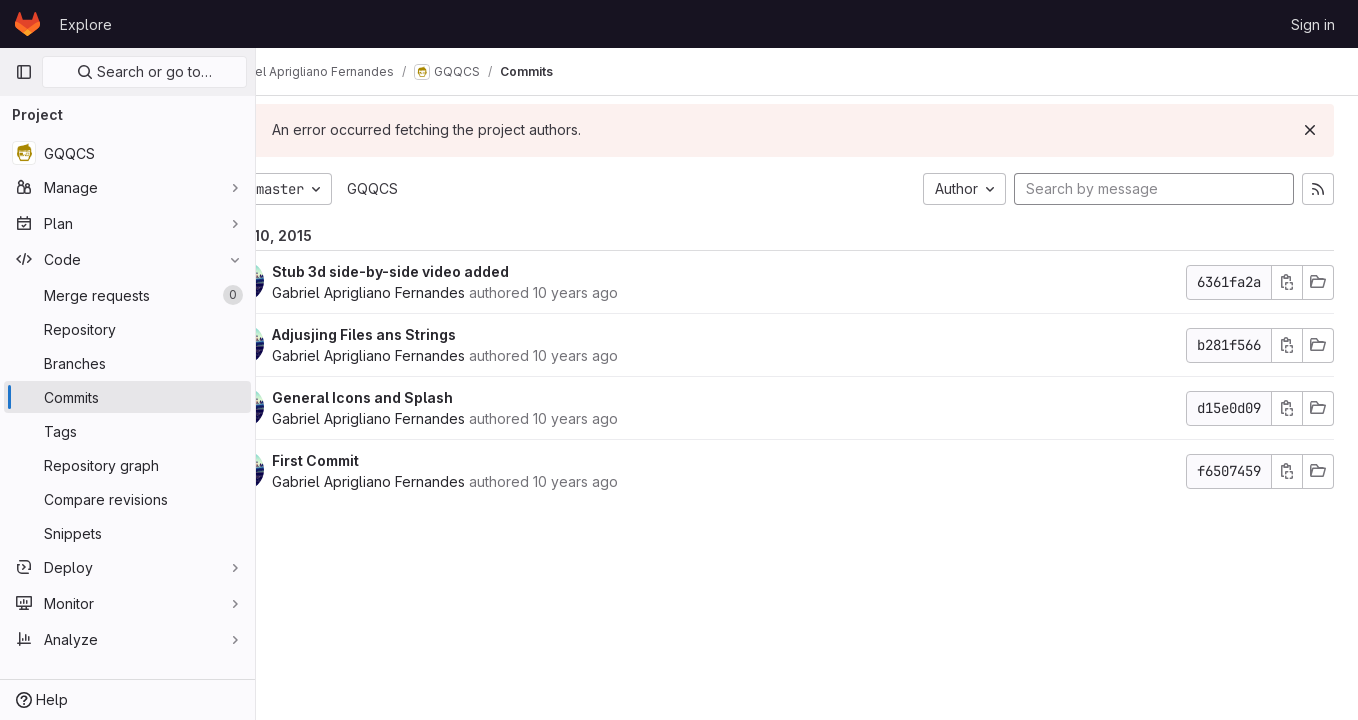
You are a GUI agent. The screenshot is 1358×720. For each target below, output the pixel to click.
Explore (86, 24)
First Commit (371, 460)
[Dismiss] (1310, 130)
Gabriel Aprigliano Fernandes (424, 292)
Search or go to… (144, 71)
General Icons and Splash (418, 397)
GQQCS (428, 188)
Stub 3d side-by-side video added (446, 271)
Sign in (1313, 24)
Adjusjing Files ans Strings (420, 334)
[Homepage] (27, 24)
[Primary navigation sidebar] (24, 72)
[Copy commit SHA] (1287, 282)
